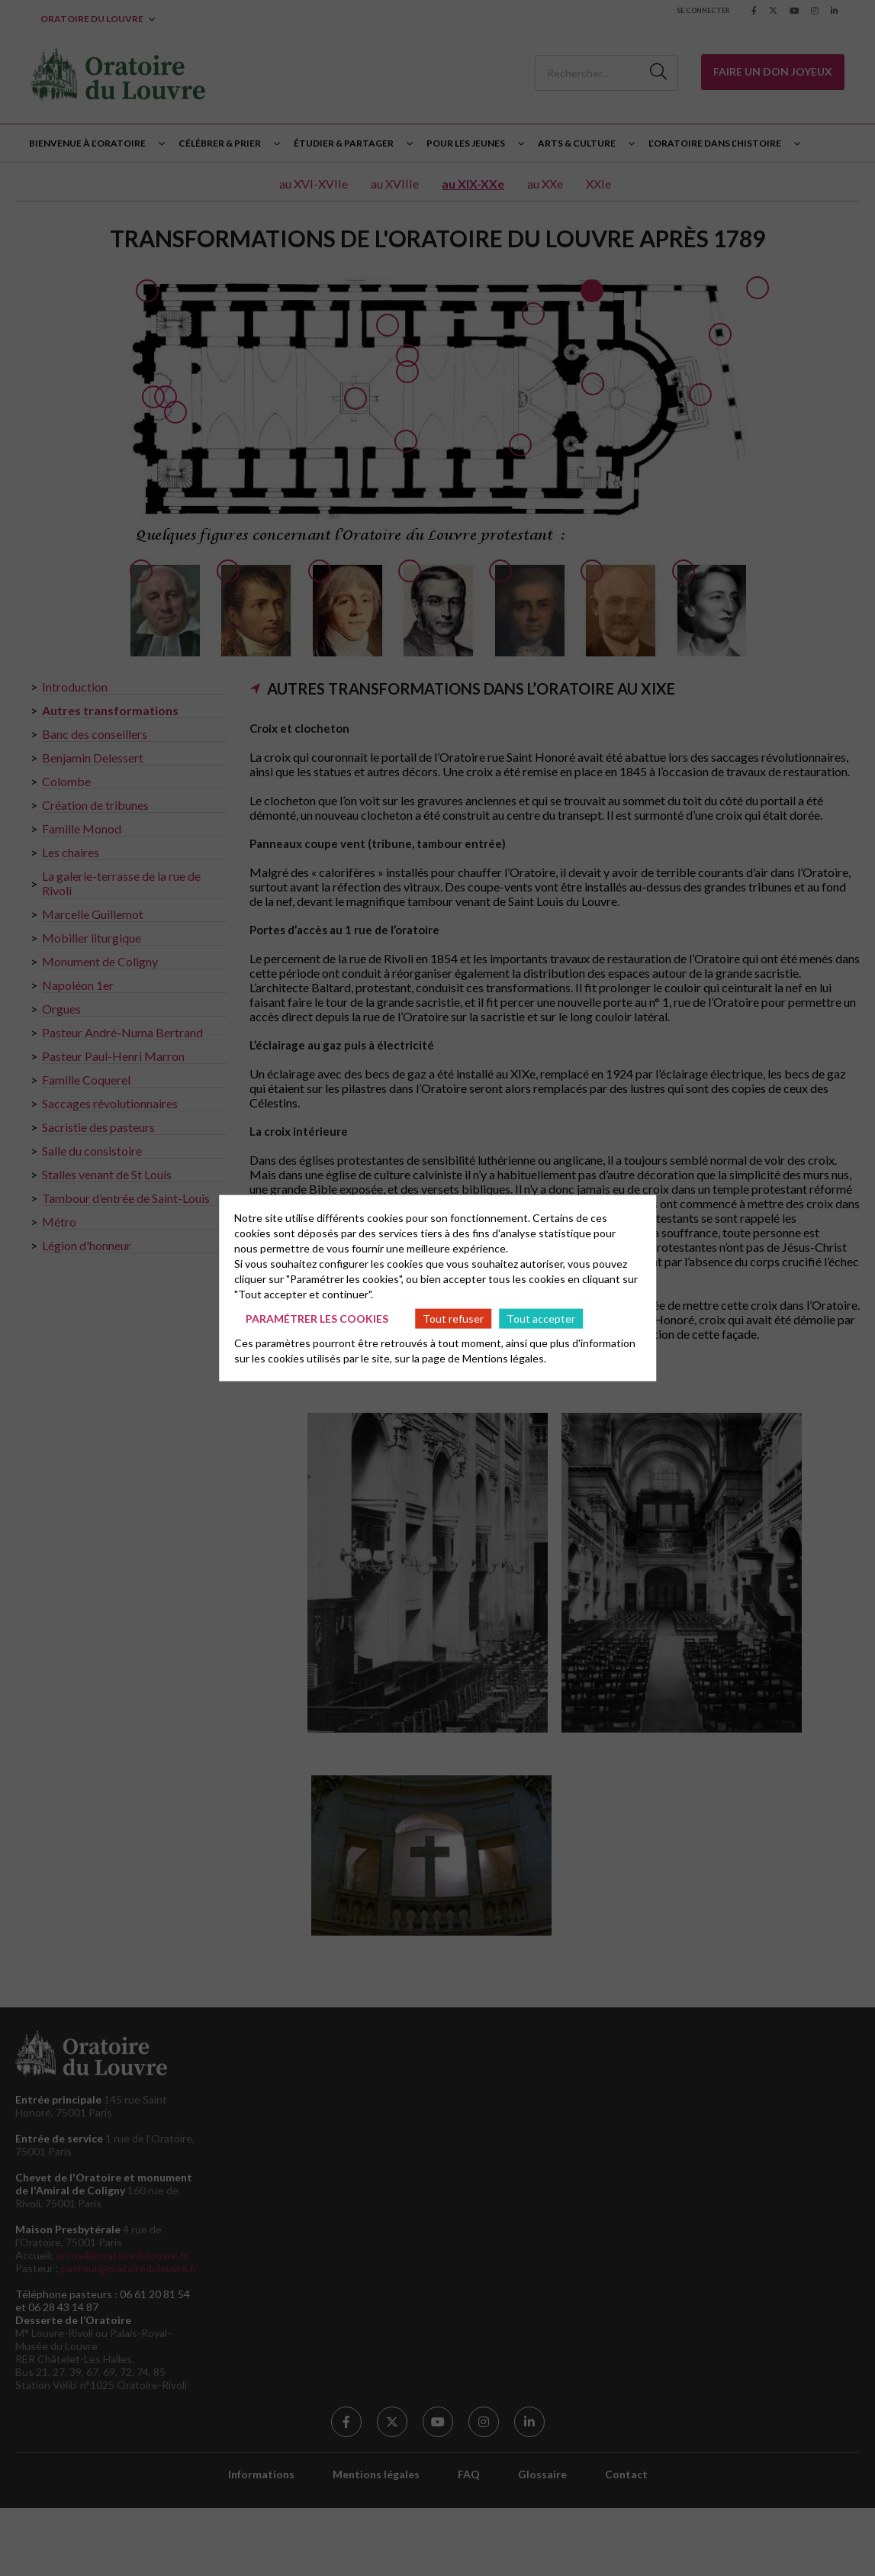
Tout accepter (541, 1317)
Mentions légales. (504, 1358)
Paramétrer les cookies (317, 1317)
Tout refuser (453, 1317)
